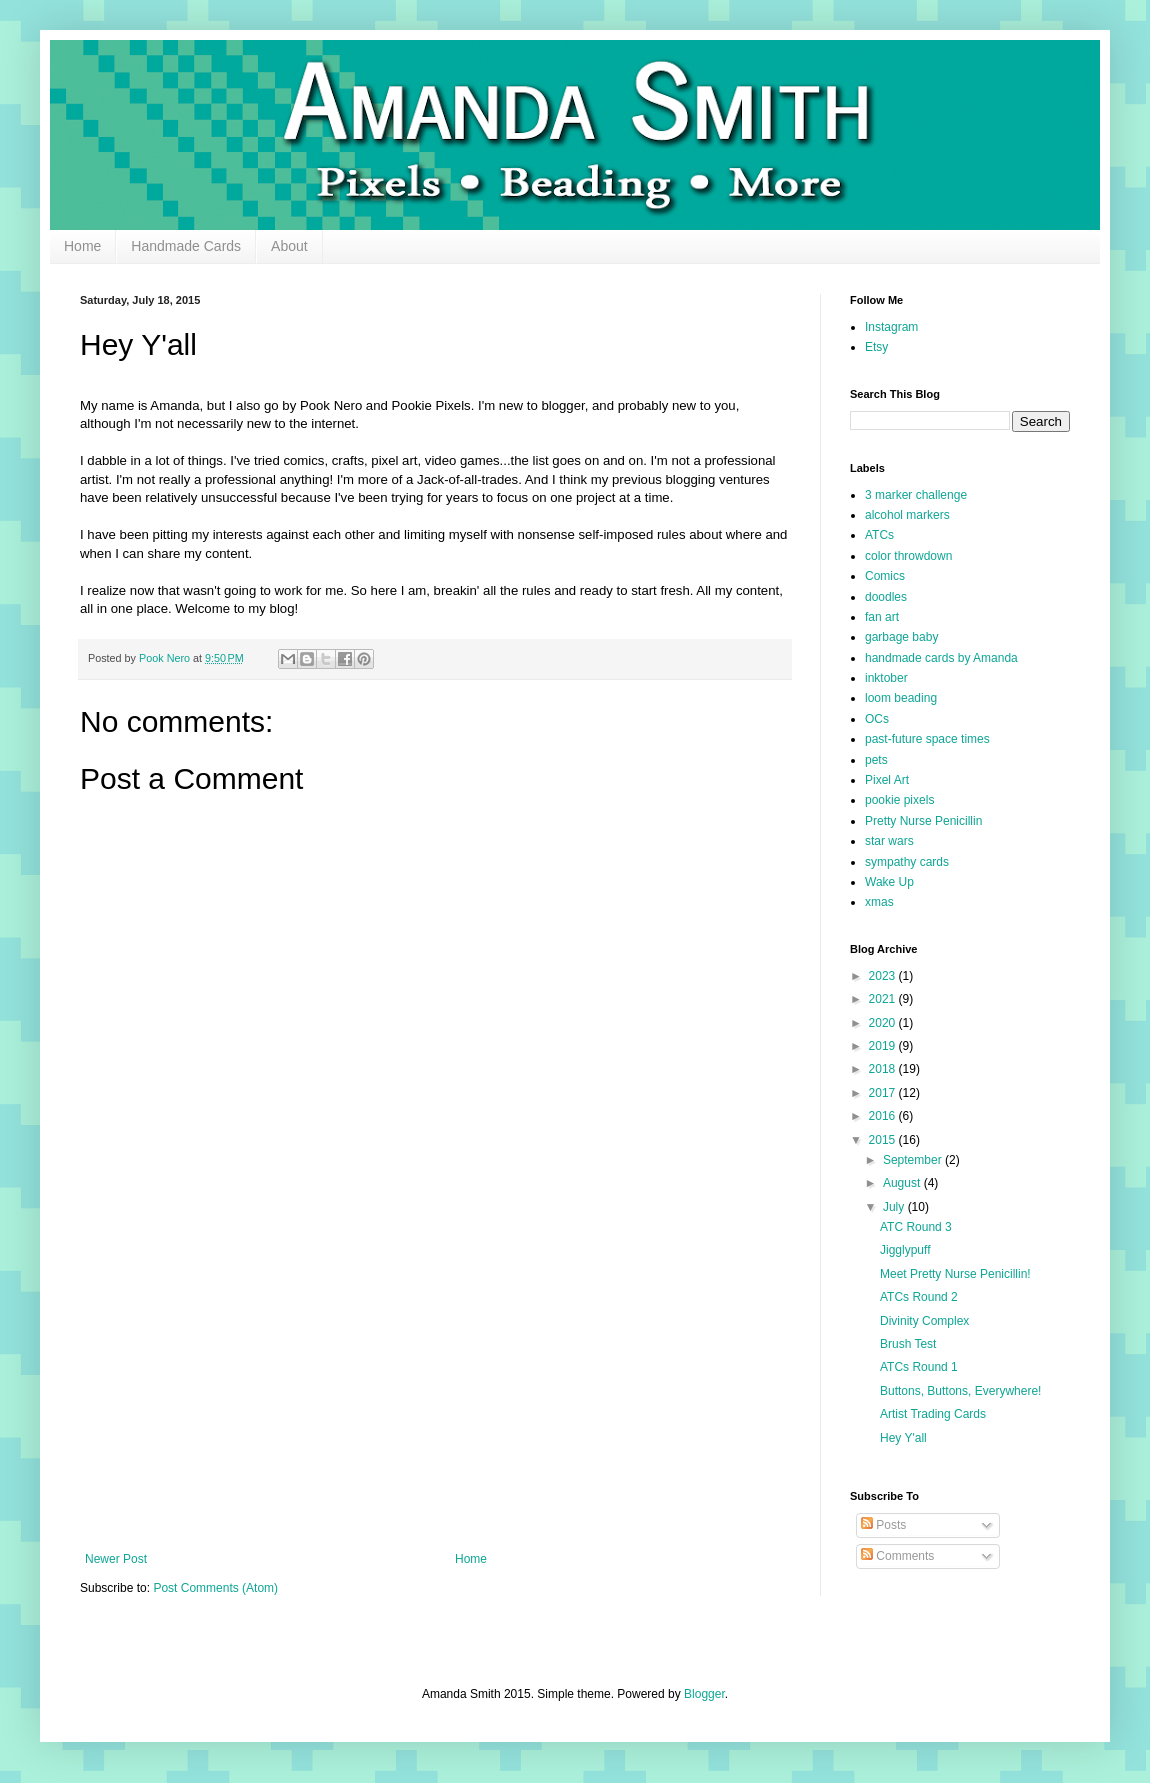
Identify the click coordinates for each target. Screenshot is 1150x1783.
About (289, 246)
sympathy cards (907, 862)
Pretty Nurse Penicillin (923, 821)
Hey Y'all (903, 1438)
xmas (879, 902)
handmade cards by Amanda (941, 658)
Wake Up (889, 882)
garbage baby (901, 637)
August (903, 1183)
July (895, 1207)
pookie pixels (899, 800)
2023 (884, 976)
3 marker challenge (916, 495)
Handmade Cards (186, 246)
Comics (885, 576)
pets (876, 760)
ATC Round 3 (916, 1227)
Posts (883, 1525)
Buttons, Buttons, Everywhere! (960, 1391)
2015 (884, 1140)
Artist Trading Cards (933, 1414)
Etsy (876, 347)
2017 (884, 1093)
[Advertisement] (435, 1387)
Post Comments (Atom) (215, 1588)
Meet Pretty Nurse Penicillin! (955, 1274)
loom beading (901, 698)
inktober (886, 678)
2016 (884, 1116)
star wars (889, 841)
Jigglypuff (905, 1250)
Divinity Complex (924, 1321)
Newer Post (116, 1559)
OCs (877, 719)
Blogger (704, 1694)
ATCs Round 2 (919, 1297)
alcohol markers (907, 515)
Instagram (891, 327)
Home (82, 246)
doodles (886, 597)
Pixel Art (887, 780)
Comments (897, 1556)
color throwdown (908, 556)
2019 (884, 1046)
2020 (884, 1023)
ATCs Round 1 (919, 1367)
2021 (884, 999)
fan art (882, 617)
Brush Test (908, 1344)
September (914, 1160)
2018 (884, 1069)
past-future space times (927, 739)
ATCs (879, 535)
